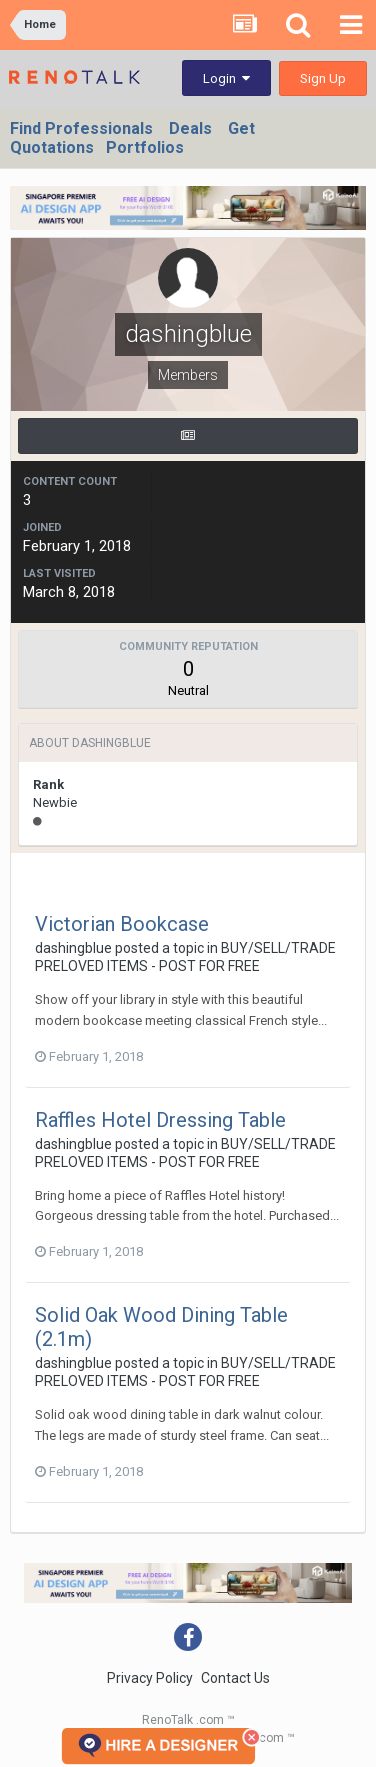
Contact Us (235, 1678)
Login (226, 78)
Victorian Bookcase (122, 924)
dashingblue (73, 948)
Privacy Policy (150, 1678)
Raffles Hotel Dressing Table (160, 1120)
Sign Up (323, 78)
